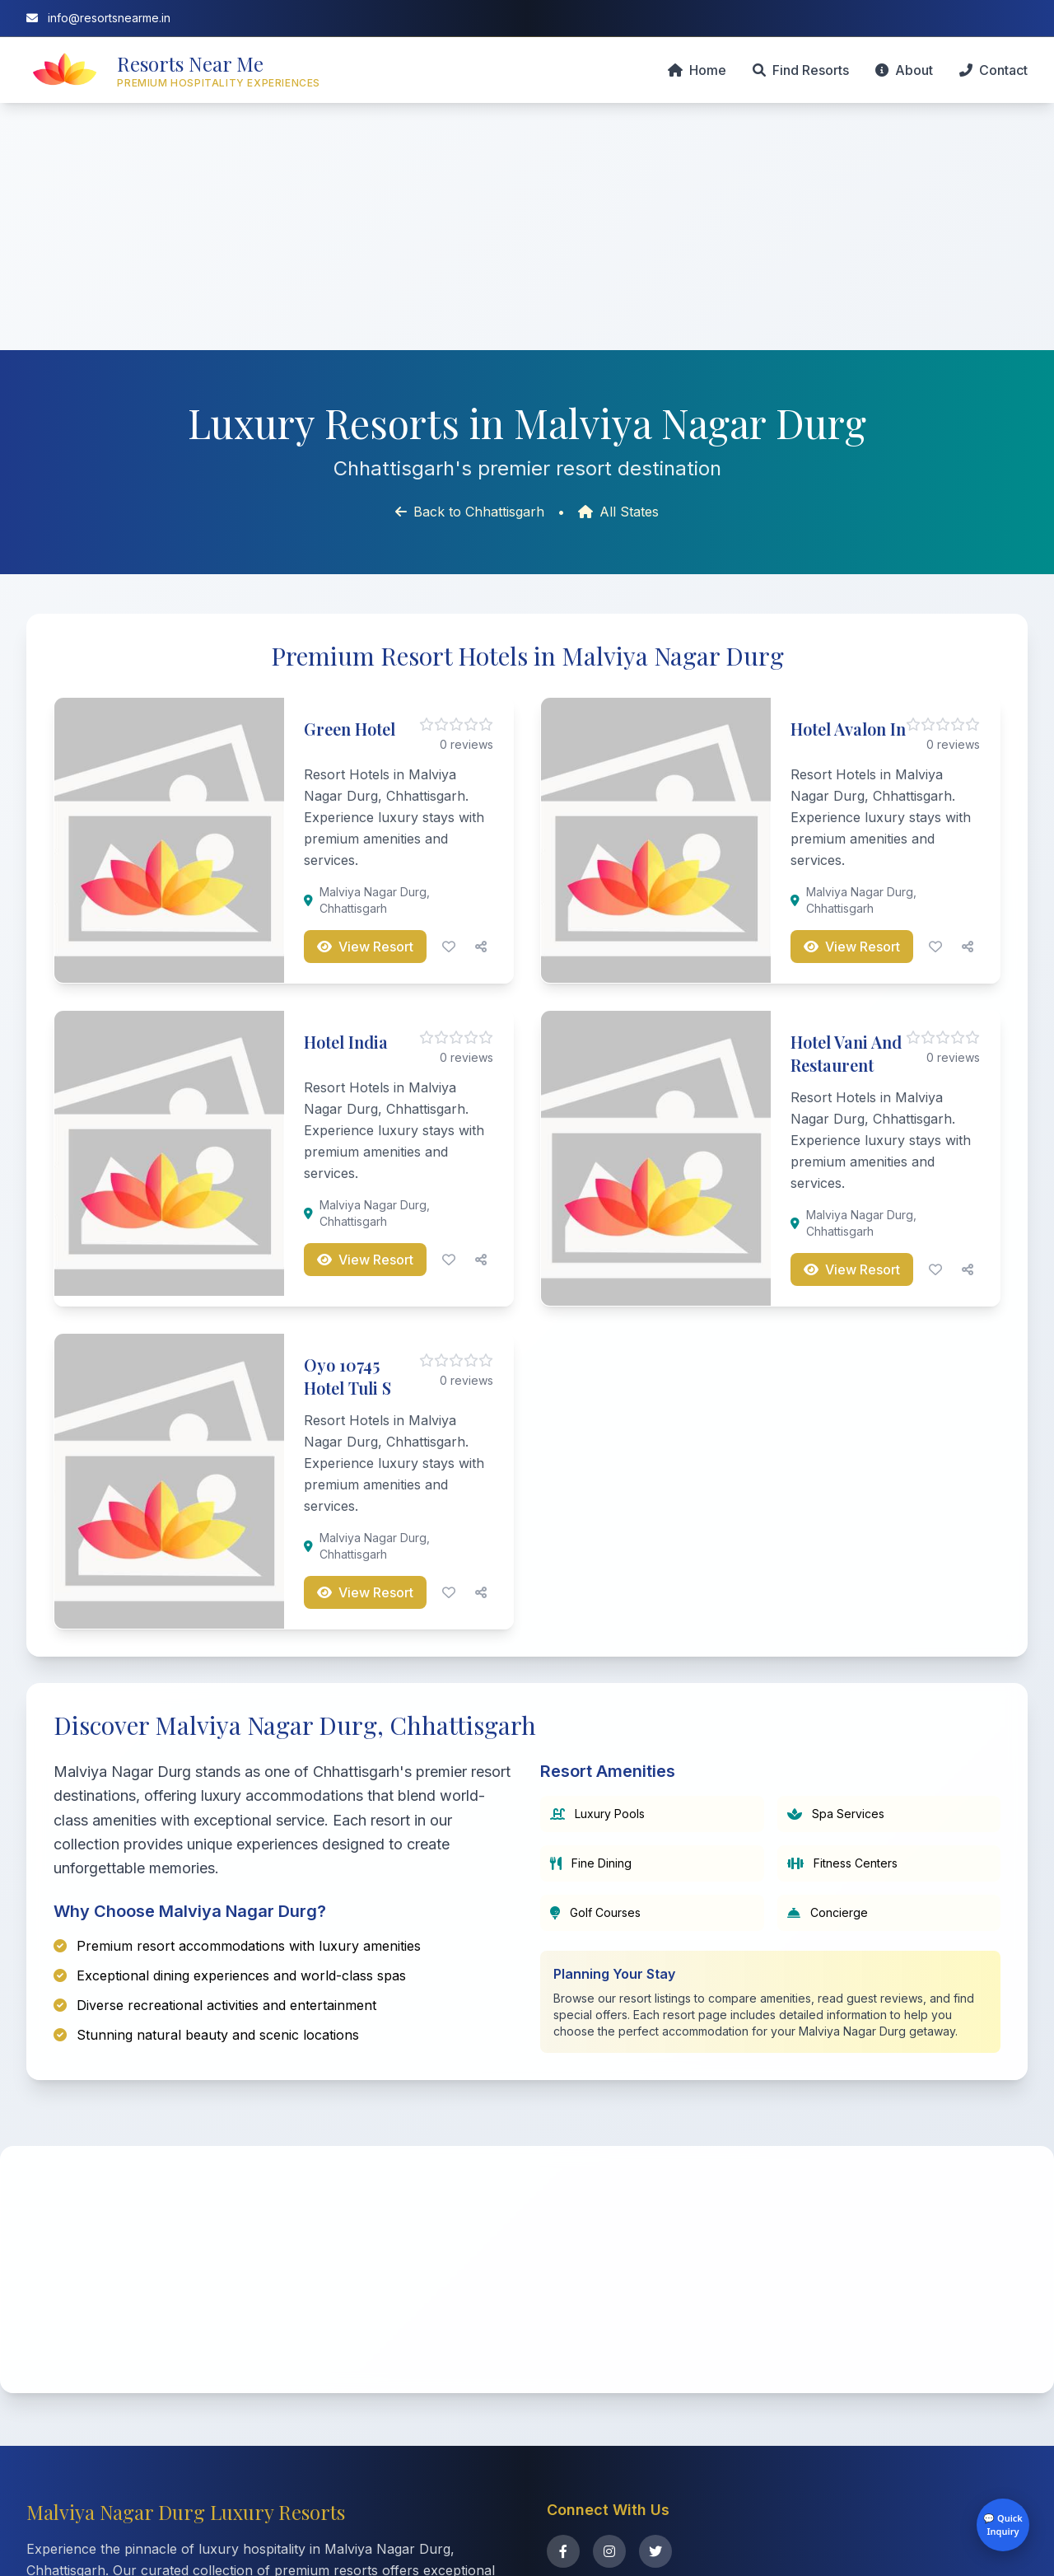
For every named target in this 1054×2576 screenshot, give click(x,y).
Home (697, 70)
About (904, 70)
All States (618, 511)
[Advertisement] (527, 226)
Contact (993, 70)
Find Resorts (801, 70)
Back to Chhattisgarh (469, 511)
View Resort (365, 946)
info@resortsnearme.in (98, 18)
